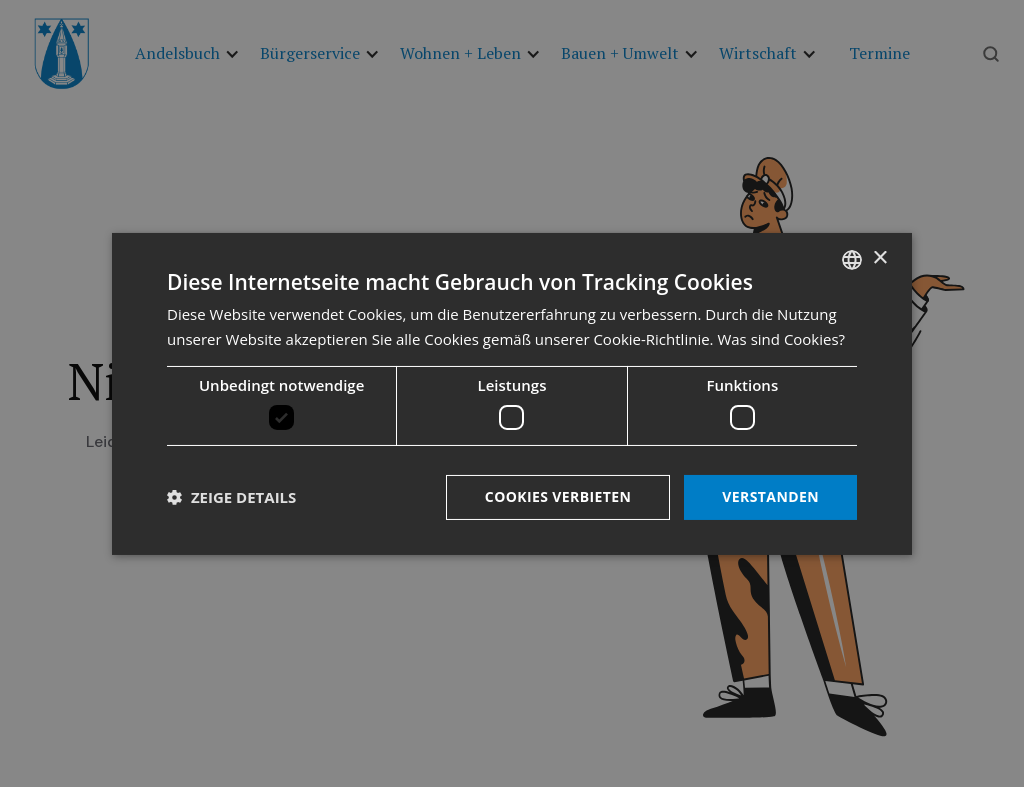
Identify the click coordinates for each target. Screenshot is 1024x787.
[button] (231, 497)
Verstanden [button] (770, 496)
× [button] (879, 258)
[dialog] (512, 393)
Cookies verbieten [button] (558, 496)
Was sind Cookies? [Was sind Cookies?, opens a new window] (781, 339)
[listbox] (852, 259)
